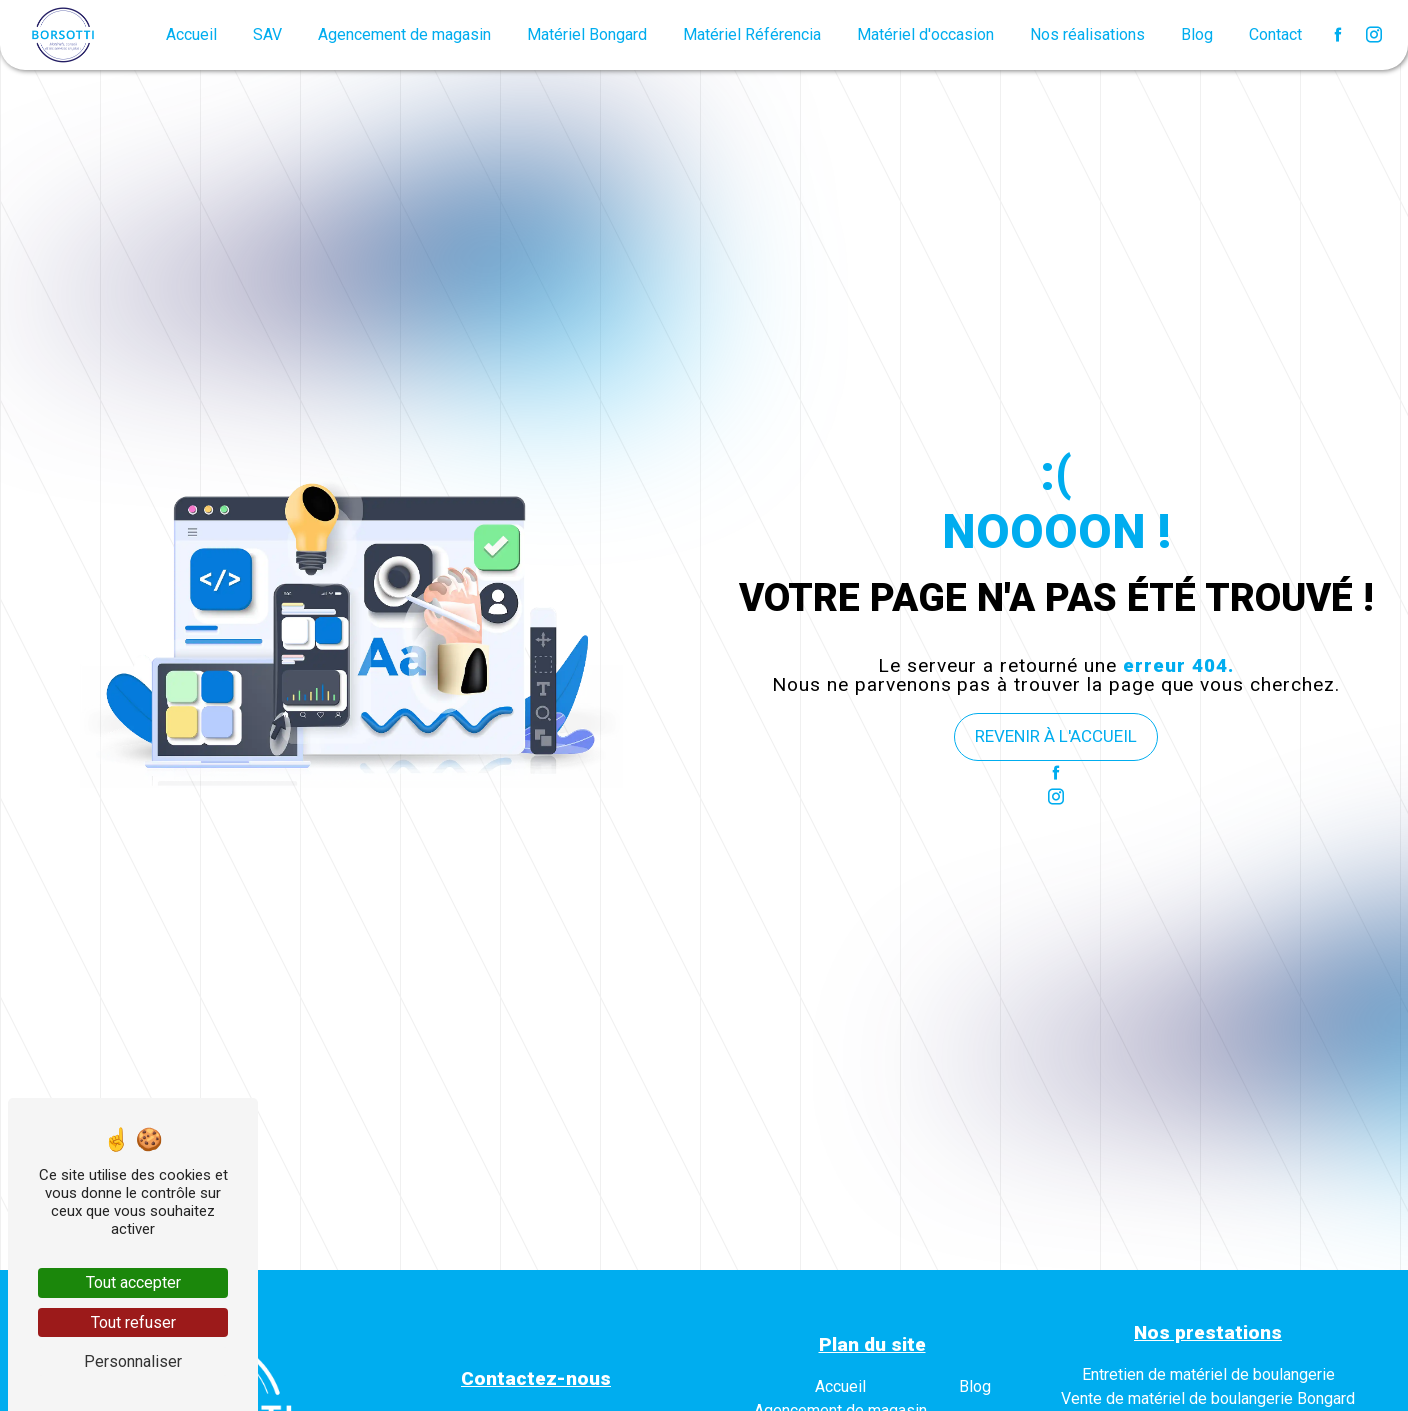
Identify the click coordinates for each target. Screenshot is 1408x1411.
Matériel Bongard (587, 34)
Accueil (191, 34)
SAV (267, 34)
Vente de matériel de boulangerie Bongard (1208, 1398)
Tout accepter (133, 1282)
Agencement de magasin (404, 34)
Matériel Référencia (752, 34)
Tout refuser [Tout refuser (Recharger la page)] (133, 1322)
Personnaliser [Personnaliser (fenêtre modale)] (133, 1361)
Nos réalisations (1087, 34)
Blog (1197, 34)
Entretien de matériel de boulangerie (1208, 1374)
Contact (1275, 34)
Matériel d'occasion (925, 34)
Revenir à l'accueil (1056, 736)
